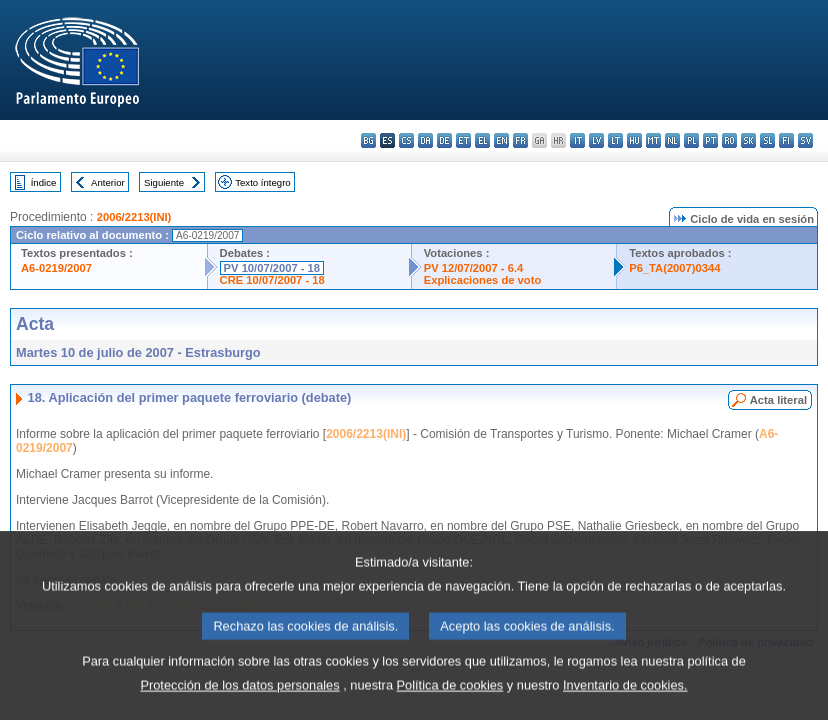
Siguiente (164, 182)
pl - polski (691, 140)
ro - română (729, 140)
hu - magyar (634, 140)
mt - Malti (653, 140)
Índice (44, 182)
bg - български (368, 140)
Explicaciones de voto (483, 280)
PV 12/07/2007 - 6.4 (474, 268)
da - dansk (425, 140)
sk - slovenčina (748, 140)
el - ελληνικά (482, 140)
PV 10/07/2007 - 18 (272, 268)
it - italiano (577, 140)
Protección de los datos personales (239, 700)
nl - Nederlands (672, 140)
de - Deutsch (444, 140)
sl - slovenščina (767, 140)
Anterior (108, 182)
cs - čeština (406, 140)
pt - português (710, 140)
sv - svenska (805, 140)
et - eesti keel (463, 140)
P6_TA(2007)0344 (674, 268)
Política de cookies (450, 700)
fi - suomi (786, 140)
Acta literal (778, 400)
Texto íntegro (262, 182)
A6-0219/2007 (56, 268)
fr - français (520, 140)
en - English (501, 140)
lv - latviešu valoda (596, 140)
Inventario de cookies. (625, 700)
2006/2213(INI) (134, 217)
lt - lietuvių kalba (615, 140)
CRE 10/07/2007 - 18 (272, 280)
